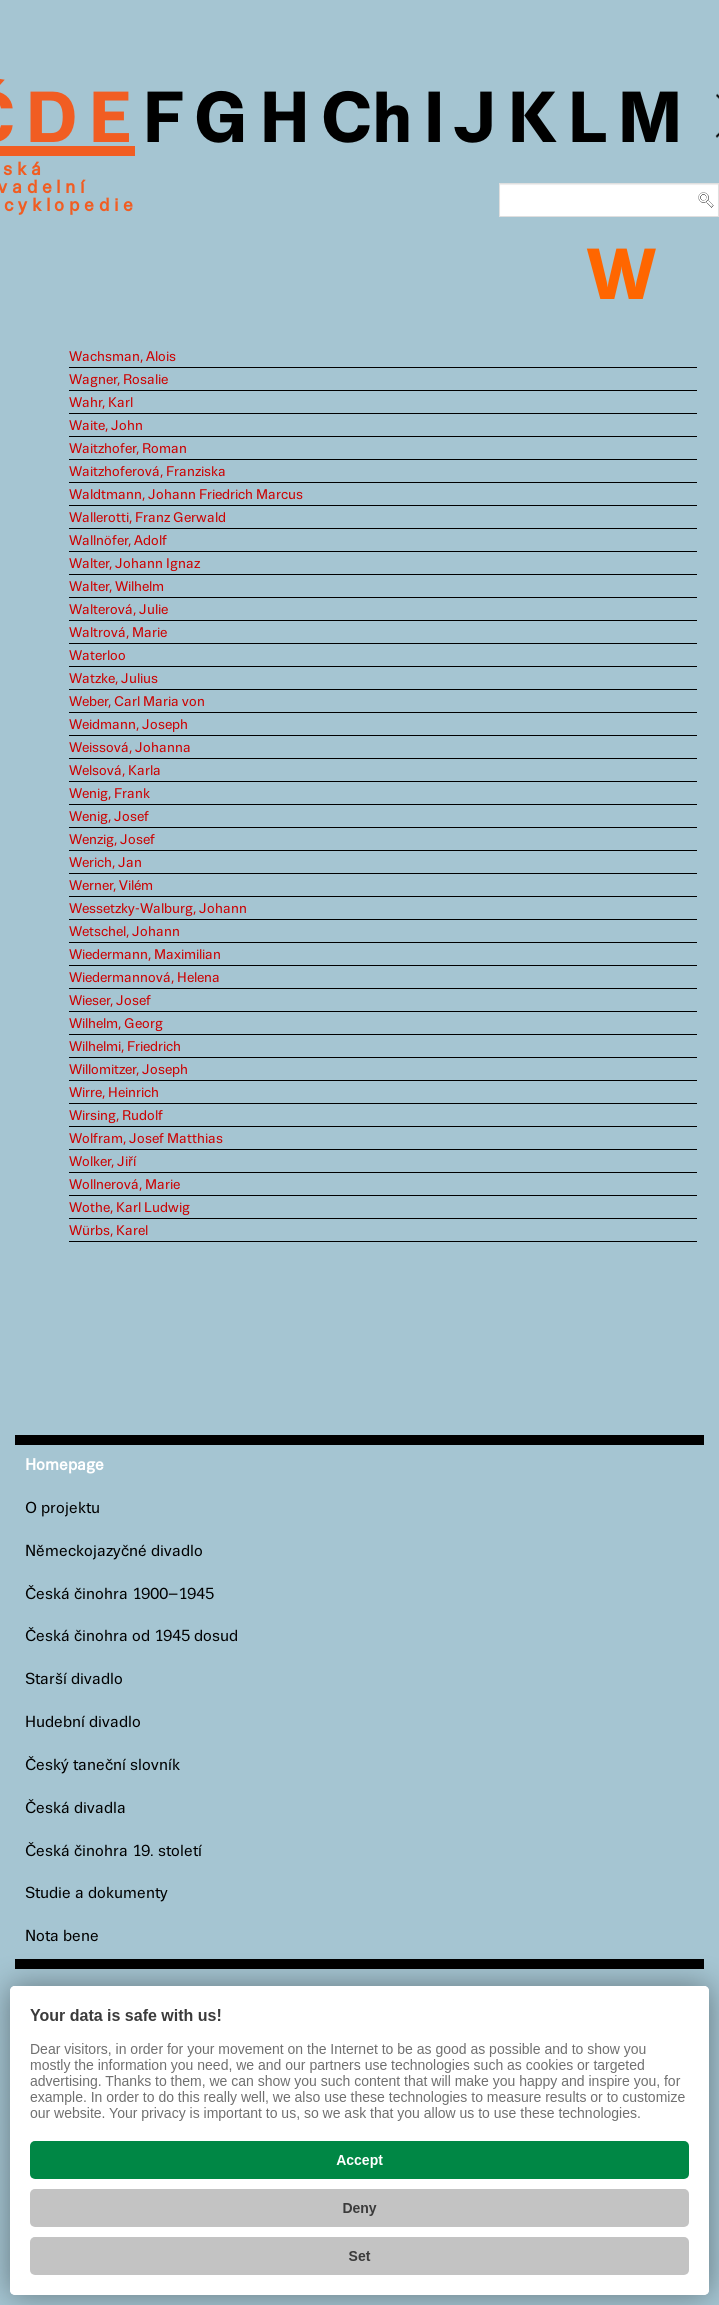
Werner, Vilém (111, 886)
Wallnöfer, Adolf (118, 541)
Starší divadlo (74, 1679)
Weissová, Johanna (130, 748)
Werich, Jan (105, 863)
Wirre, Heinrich (114, 1093)
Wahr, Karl (101, 403)
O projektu (62, 1508)
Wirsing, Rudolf (116, 1116)
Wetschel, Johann (124, 932)
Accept (359, 2160)
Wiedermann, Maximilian (145, 955)
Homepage (64, 1465)
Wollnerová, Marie (124, 1185)
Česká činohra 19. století (113, 1851)
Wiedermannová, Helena (144, 978)
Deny (359, 2208)
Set (360, 2256)
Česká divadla (75, 1808)
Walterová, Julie (118, 610)
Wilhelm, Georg (116, 1024)
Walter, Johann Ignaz (134, 564)
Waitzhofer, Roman (128, 449)
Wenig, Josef (109, 817)
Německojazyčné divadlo (114, 1551)
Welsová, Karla (115, 771)
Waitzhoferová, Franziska (147, 472)
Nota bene (62, 1936)
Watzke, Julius (113, 679)
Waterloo (97, 656)
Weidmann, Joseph (128, 725)
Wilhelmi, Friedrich (125, 1047)
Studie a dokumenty (96, 1893)
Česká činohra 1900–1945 (119, 1594)
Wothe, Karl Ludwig (129, 1208)
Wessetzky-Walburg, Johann (158, 909)
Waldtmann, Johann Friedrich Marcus (186, 495)
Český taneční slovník (102, 1765)
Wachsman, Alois (122, 357)
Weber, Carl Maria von (137, 702)
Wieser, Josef (110, 1001)
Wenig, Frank (109, 794)
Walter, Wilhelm (116, 587)
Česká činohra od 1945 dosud (131, 1636)
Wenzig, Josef (112, 840)
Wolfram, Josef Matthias (146, 1139)
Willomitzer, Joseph (128, 1070)
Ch (366, 122)
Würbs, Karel (108, 1231)
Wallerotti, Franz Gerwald (147, 518)
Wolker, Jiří (102, 1162)
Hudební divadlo (83, 1722)
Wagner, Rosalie (118, 380)
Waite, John (106, 426)
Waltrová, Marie (118, 633)
